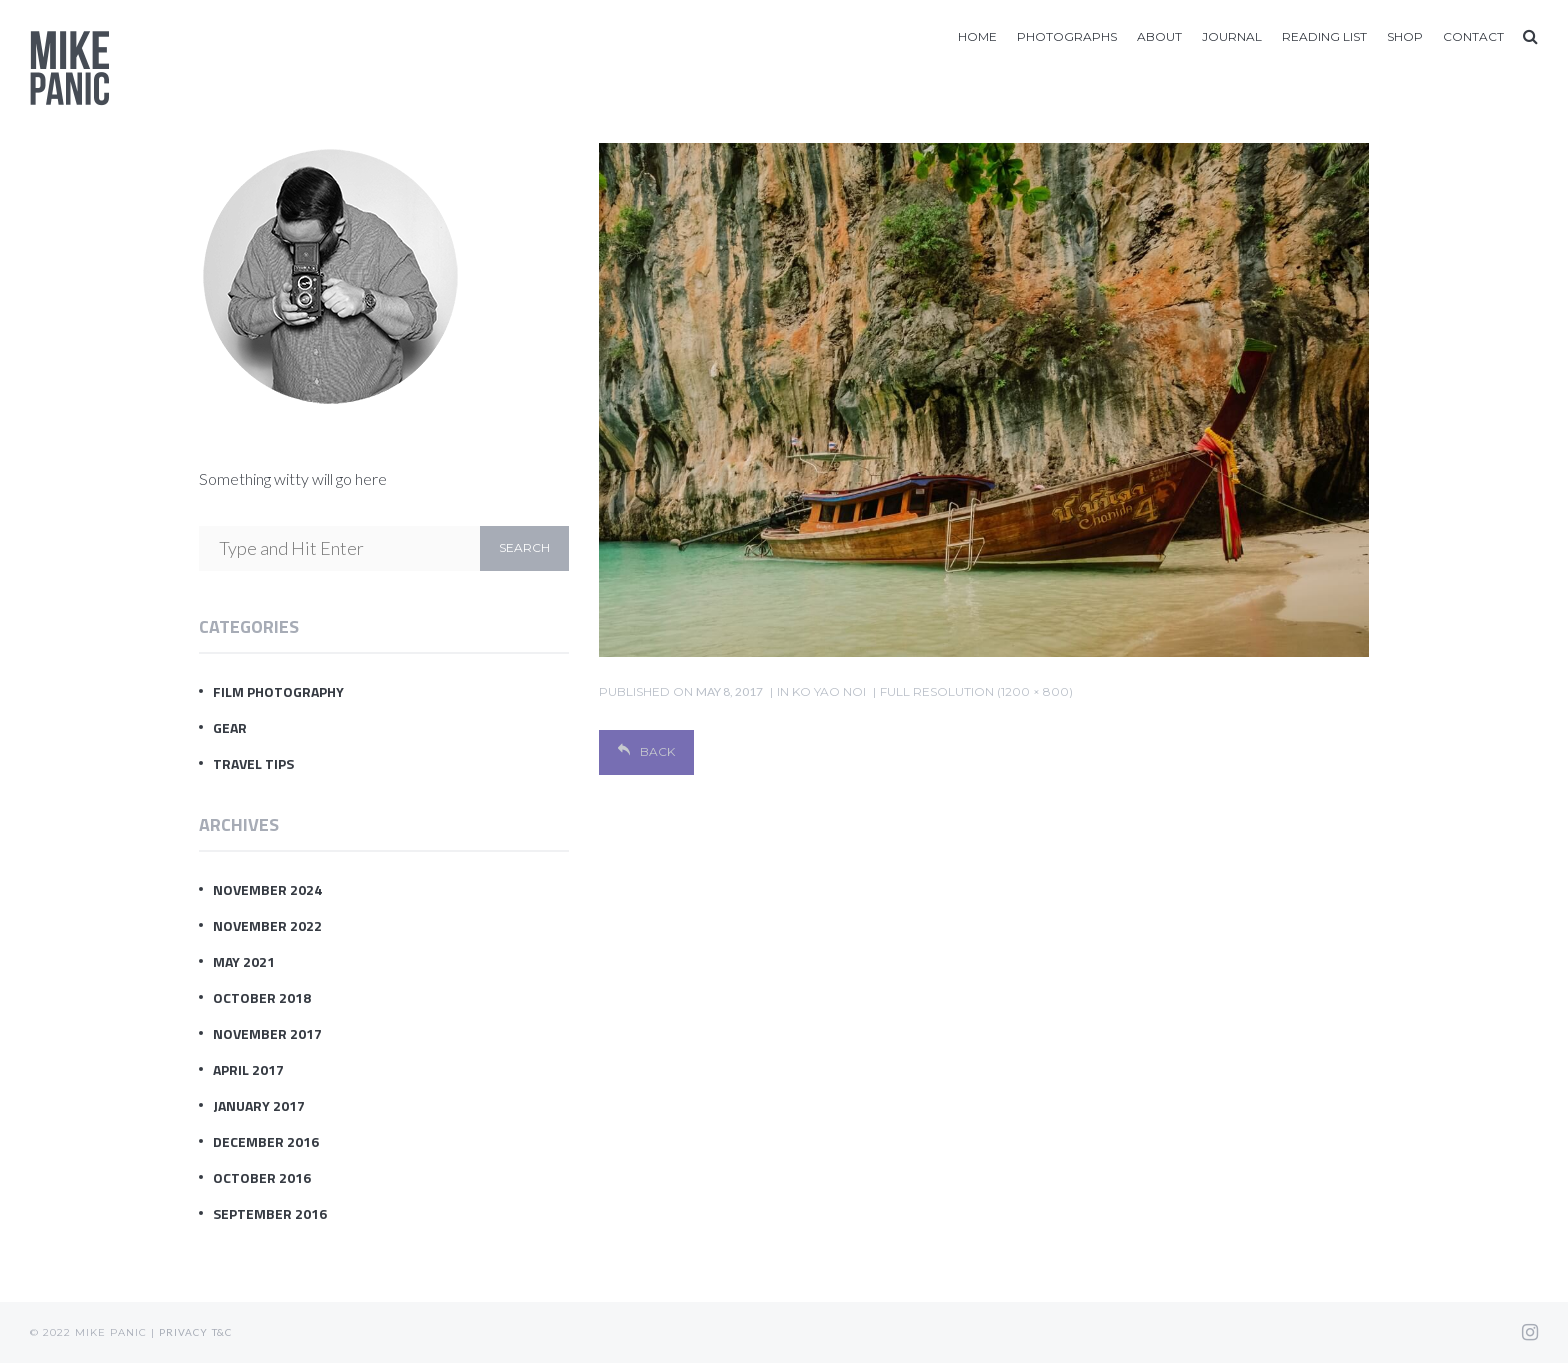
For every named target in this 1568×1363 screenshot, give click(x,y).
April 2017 (248, 1069)
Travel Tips (253, 763)
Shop (1405, 36)
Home (977, 36)
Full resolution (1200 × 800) (976, 691)
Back (646, 751)
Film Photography (278, 691)
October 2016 (262, 1177)
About (1159, 36)
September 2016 (270, 1213)
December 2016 (266, 1141)
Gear (230, 727)
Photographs (1067, 36)
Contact (1473, 36)
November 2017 (267, 1033)
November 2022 (267, 925)
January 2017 (259, 1105)
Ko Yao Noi (829, 691)
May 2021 (244, 961)
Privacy (183, 1332)
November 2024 (267, 889)
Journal (1232, 36)
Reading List (1324, 36)
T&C (222, 1332)
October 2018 (262, 997)
